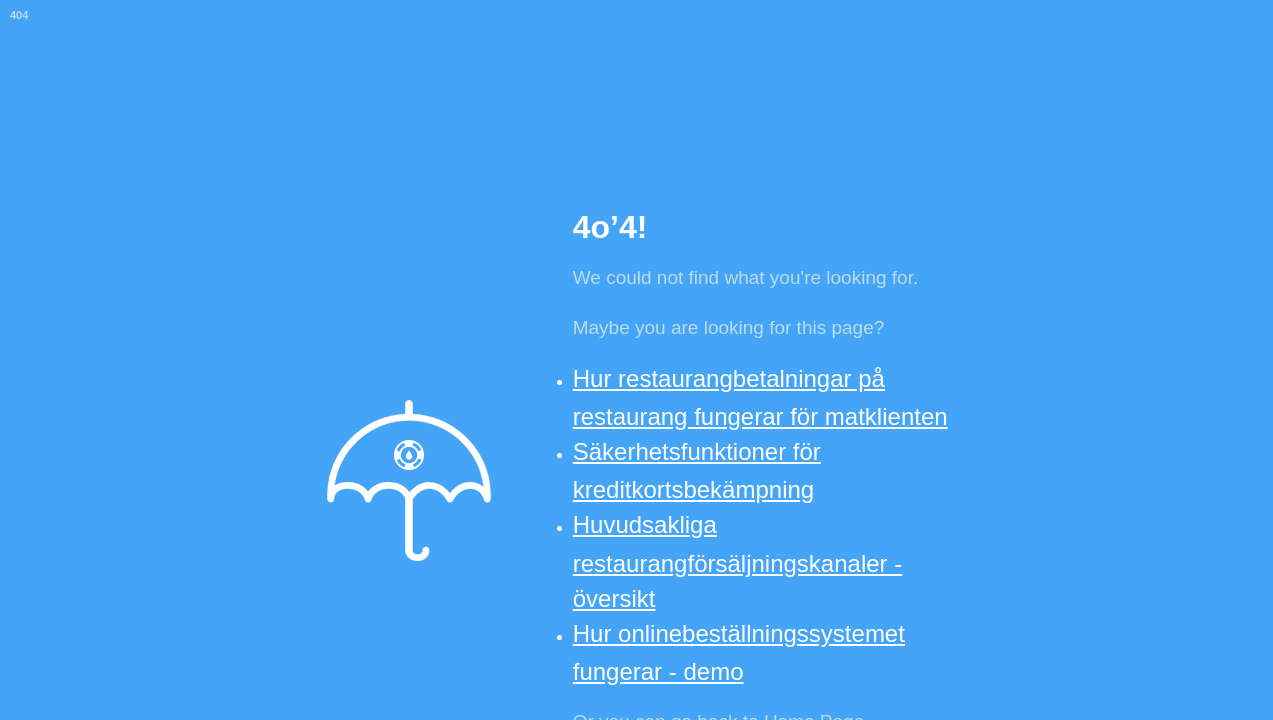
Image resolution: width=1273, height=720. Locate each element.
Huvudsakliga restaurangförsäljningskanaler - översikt (738, 561)
